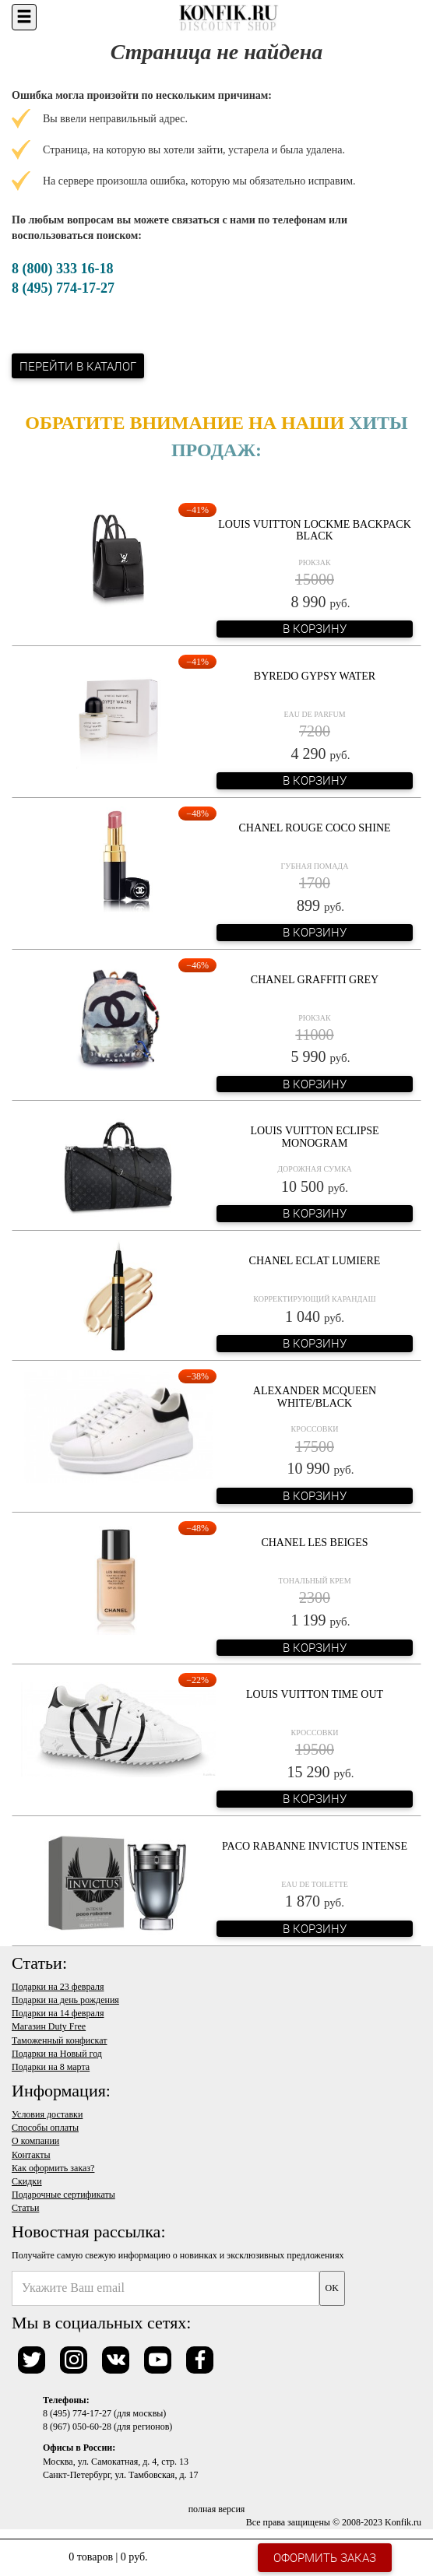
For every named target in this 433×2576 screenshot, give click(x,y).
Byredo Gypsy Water (314, 676)
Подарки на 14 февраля (58, 2013)
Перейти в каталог (77, 366)
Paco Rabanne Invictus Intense (314, 1846)
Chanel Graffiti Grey (314, 980)
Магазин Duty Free (49, 2026)
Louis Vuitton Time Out (314, 1694)
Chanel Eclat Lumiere (315, 1261)
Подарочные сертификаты (63, 2194)
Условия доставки (47, 2114)
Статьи (25, 2207)
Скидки (27, 2181)
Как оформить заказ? (53, 2168)
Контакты (31, 2154)
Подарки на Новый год (57, 2053)
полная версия (216, 2509)
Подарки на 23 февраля (58, 1986)
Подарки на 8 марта (51, 2066)
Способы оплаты (45, 2127)
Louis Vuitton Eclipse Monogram (314, 1136)
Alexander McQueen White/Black (314, 1396)
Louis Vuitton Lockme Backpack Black (314, 530)
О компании (35, 2140)
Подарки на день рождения (65, 1999)
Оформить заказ (324, 2557)
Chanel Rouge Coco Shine (314, 828)
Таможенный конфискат (59, 2040)
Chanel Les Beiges (314, 1542)
